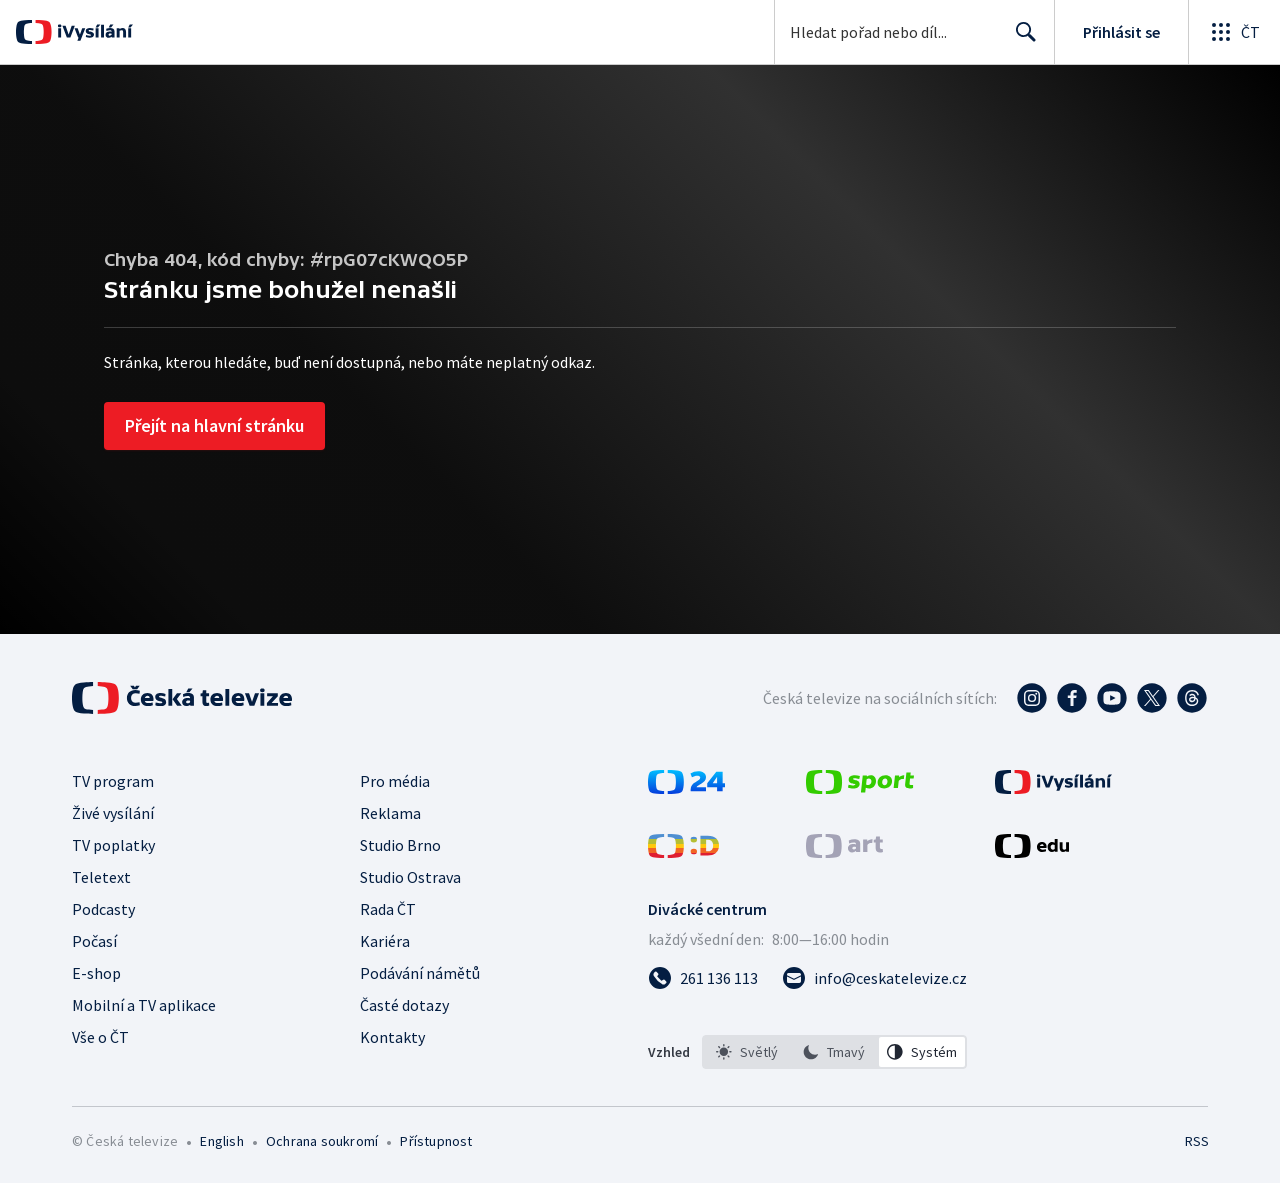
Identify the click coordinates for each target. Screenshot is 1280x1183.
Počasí (94, 941)
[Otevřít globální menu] (1234, 32)
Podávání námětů (420, 973)
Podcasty (103, 909)
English (221, 1141)
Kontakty (392, 1037)
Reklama (390, 813)
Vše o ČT (100, 1037)
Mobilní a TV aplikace (144, 1005)
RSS (1197, 1141)
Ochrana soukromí (322, 1141)
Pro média (395, 781)
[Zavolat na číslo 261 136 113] (703, 978)
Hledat (1020, 40)
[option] (747, 1052)
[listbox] (834, 1052)
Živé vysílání (113, 813)
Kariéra (385, 941)
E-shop (96, 973)
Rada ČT (388, 909)
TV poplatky (113, 845)
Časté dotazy (404, 1005)
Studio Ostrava (410, 877)
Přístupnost (436, 1141)
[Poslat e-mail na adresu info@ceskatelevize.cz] (874, 978)
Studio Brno (400, 845)
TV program (113, 781)
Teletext (101, 877)
